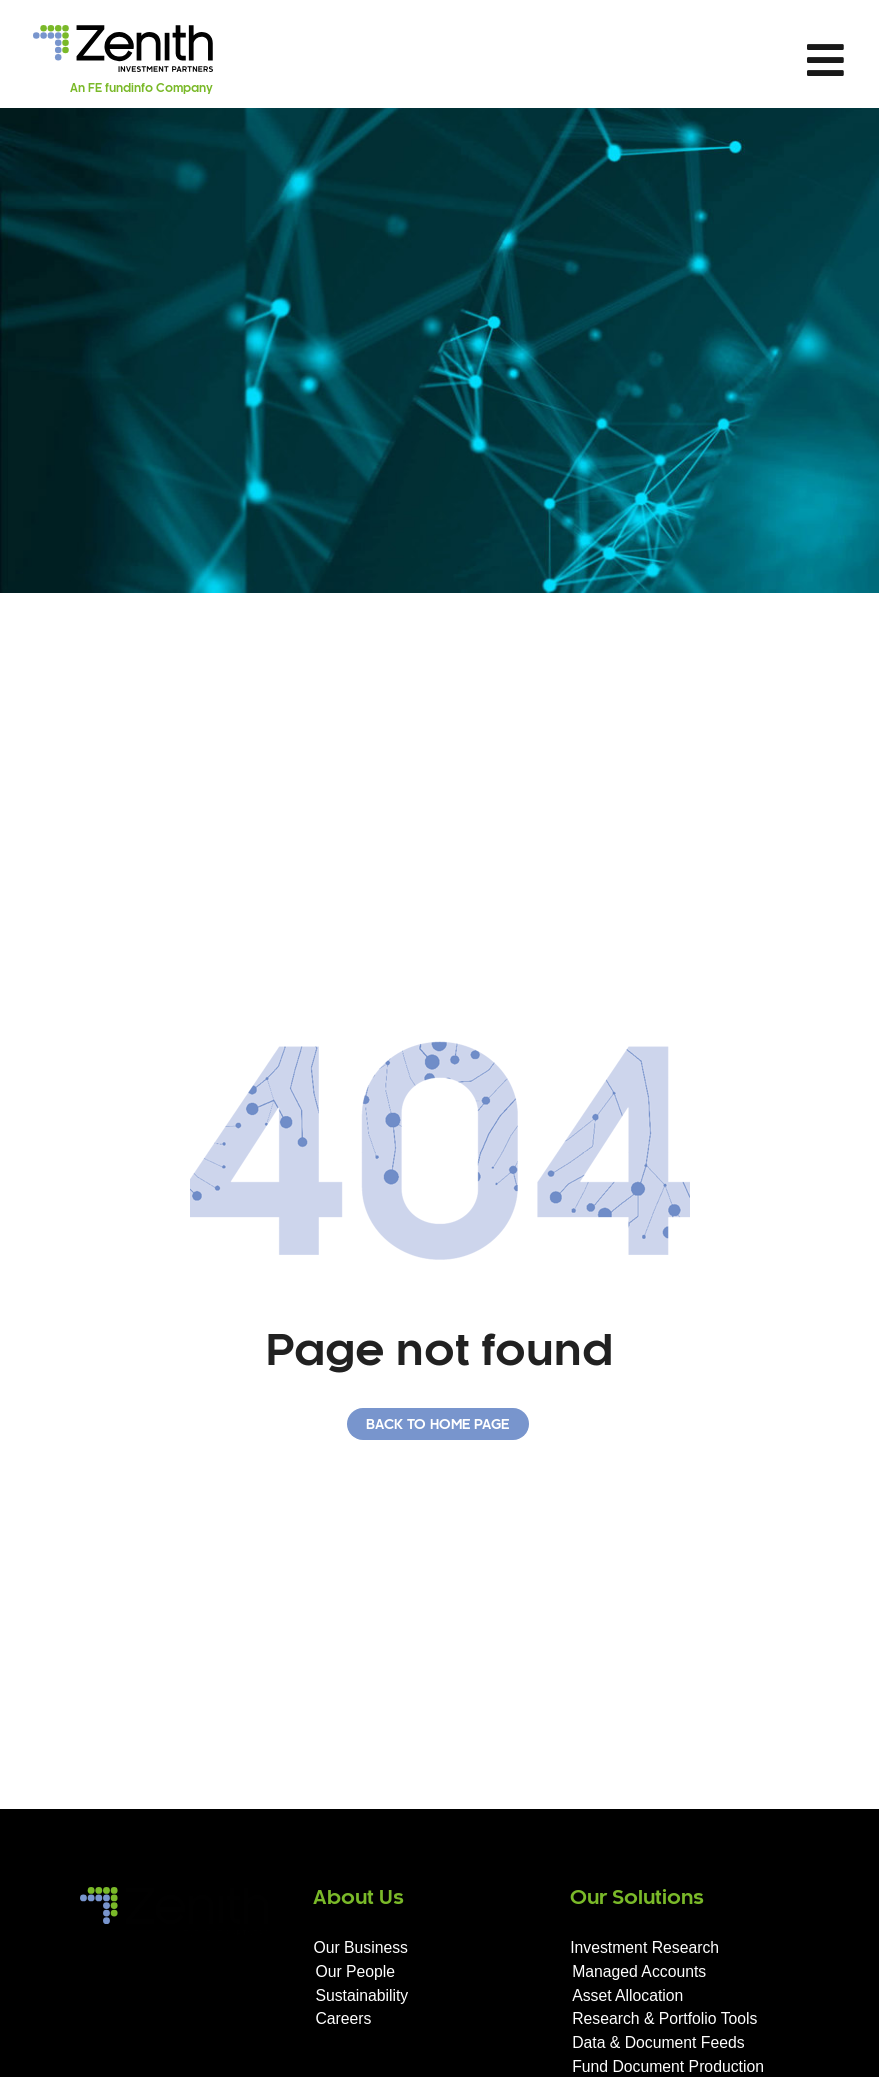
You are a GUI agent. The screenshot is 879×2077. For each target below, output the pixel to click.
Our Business (360, 1947)
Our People (355, 1971)
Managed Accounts (639, 1971)
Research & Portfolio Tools (664, 2018)
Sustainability (361, 1995)
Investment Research (644, 1947)
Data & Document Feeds (658, 2042)
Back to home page (437, 1425)
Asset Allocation (627, 1995)
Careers (343, 2018)
